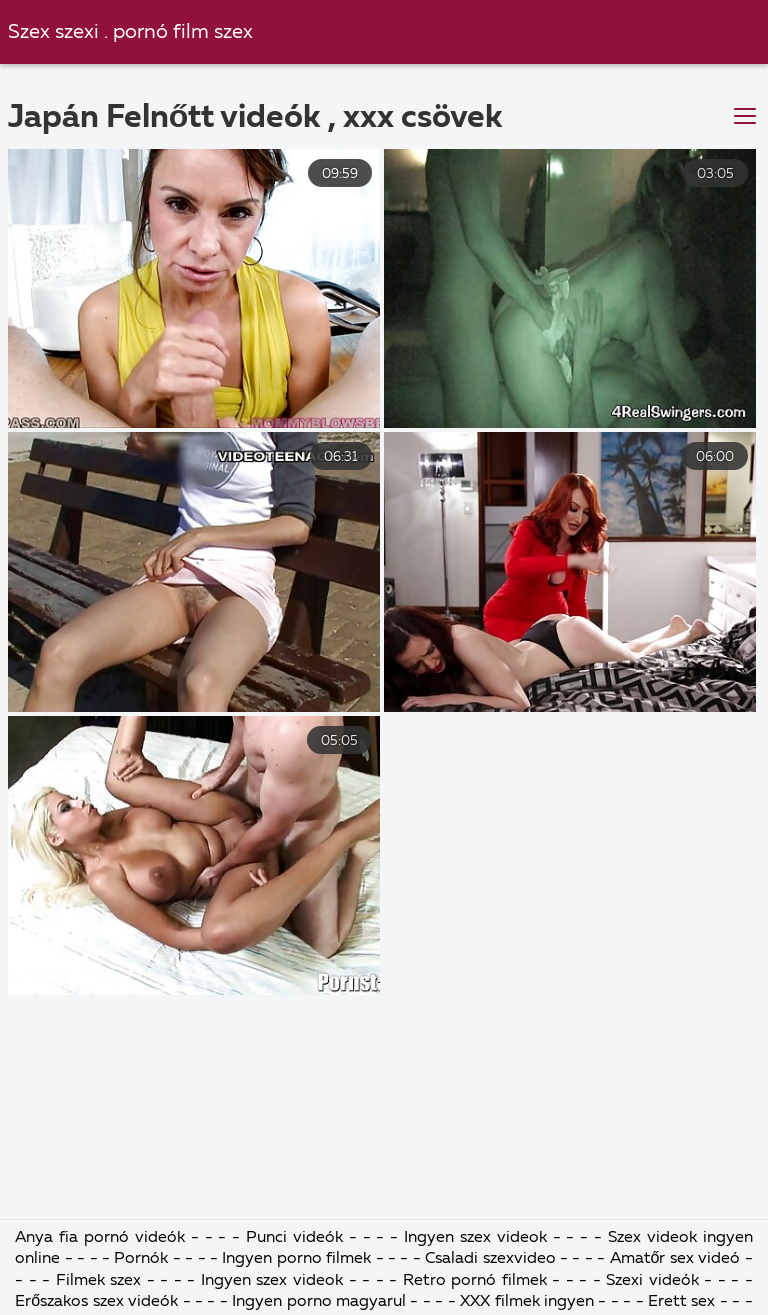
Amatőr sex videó (675, 1259)
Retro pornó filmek (475, 1281)
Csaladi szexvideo (490, 1259)
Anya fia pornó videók (102, 1238)
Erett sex (684, 1302)
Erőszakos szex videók (98, 1302)
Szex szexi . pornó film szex (130, 32)
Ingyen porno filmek (298, 1259)
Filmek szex (99, 1281)
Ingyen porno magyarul (321, 1302)
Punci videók (297, 1238)
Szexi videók (652, 1281)
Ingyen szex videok (478, 1238)
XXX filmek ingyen (527, 1302)
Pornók (143, 1259)
